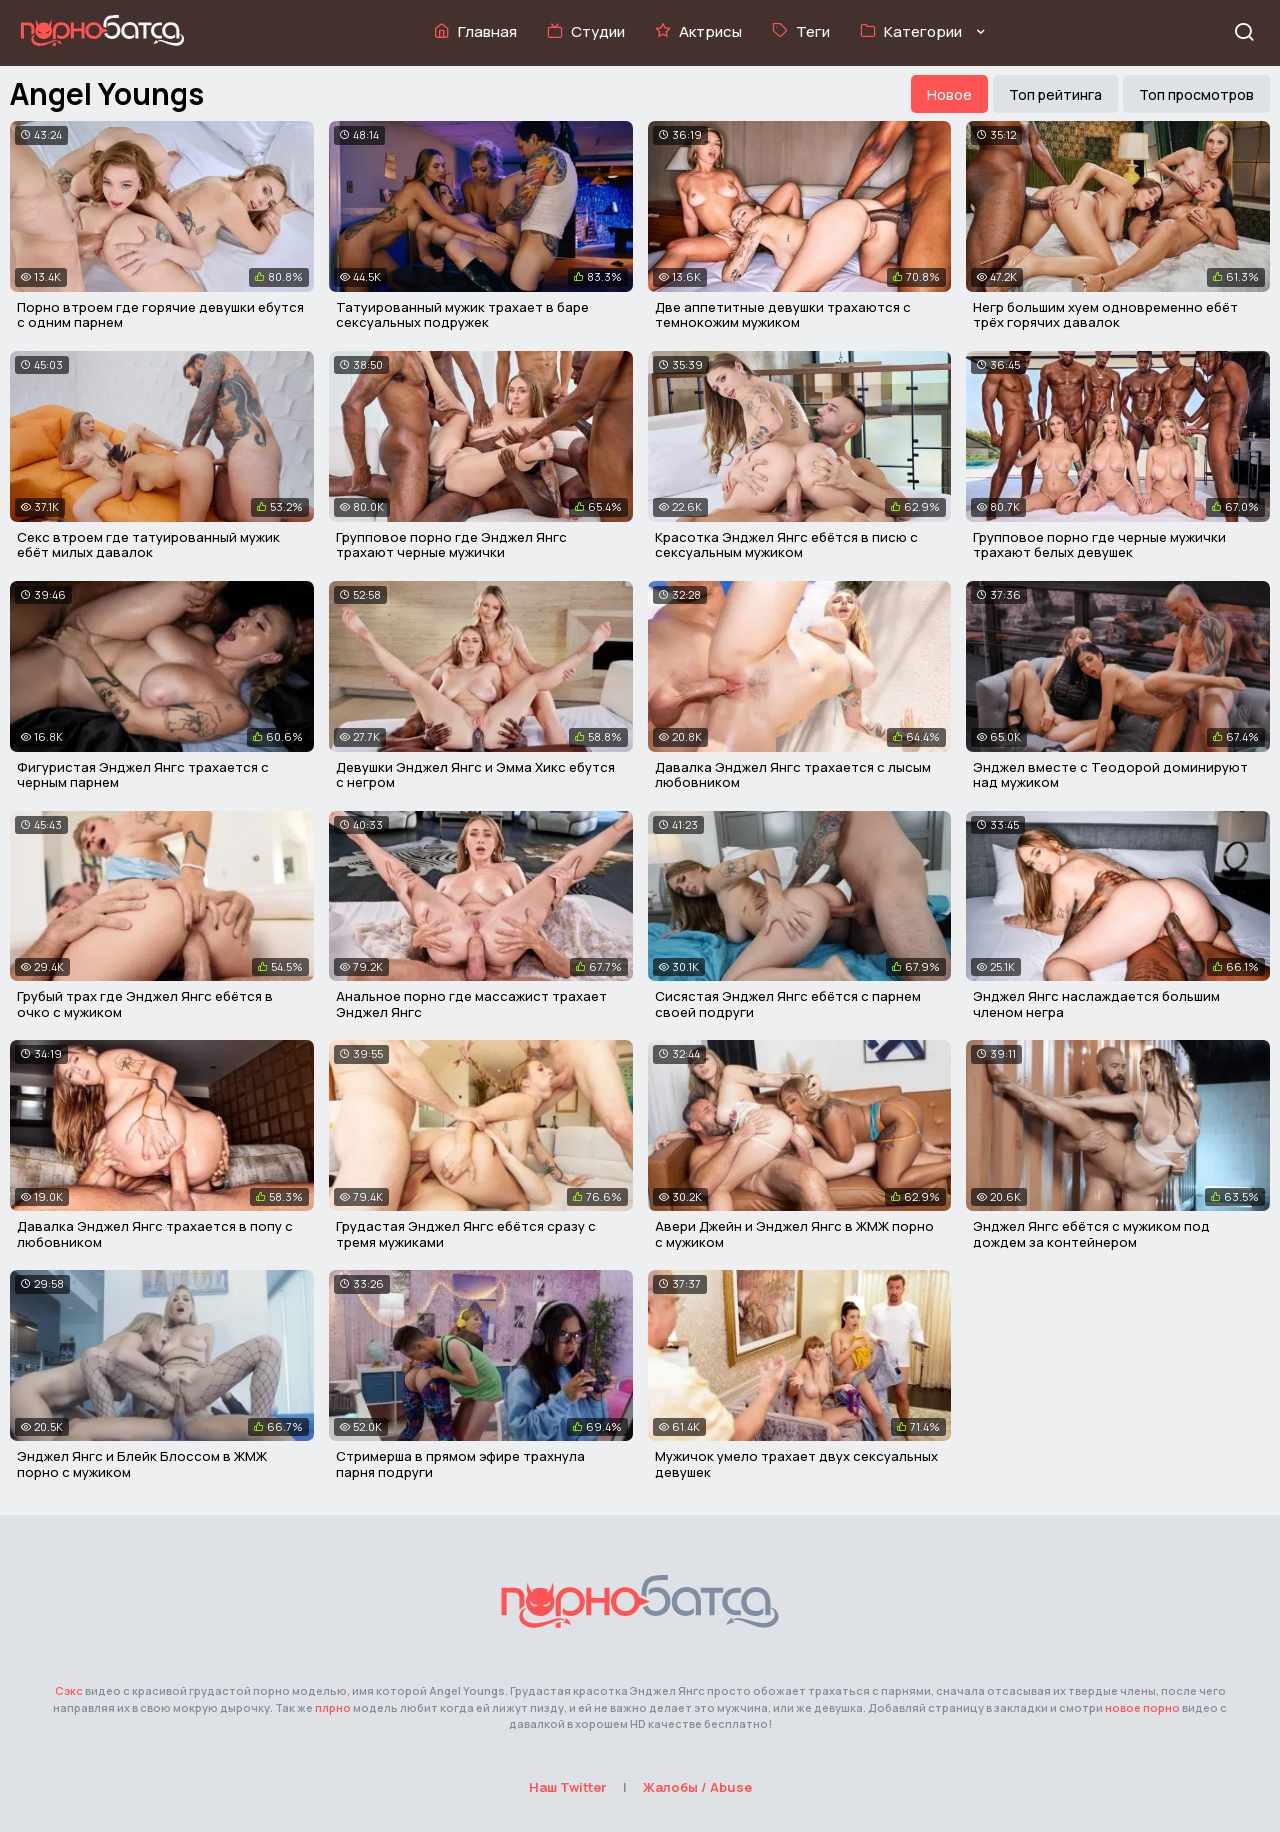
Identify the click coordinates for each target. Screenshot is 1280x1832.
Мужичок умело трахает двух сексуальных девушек (796, 1464)
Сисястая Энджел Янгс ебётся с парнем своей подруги (788, 1004)
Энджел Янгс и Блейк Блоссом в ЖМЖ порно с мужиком (142, 1464)
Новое (949, 94)
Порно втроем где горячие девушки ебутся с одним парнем (160, 315)
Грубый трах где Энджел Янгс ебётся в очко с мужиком (145, 1004)
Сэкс (69, 1690)
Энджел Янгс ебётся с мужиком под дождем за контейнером (1091, 1234)
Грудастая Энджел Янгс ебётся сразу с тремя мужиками (466, 1234)
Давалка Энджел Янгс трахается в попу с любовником (155, 1234)
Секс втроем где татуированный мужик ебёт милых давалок (148, 545)
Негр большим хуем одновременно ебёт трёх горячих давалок (1105, 315)
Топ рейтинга (1055, 94)
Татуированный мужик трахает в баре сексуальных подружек (462, 315)
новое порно (1142, 1707)
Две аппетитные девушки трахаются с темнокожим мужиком (783, 315)
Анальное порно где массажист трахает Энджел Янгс (471, 1004)
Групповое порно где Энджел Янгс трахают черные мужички (451, 545)
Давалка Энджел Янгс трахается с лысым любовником (793, 775)
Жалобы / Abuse (697, 1787)
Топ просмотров (1196, 94)
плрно (333, 1707)
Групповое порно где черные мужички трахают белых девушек (1099, 545)
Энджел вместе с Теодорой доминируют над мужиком (1110, 775)
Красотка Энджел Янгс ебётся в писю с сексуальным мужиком (786, 545)
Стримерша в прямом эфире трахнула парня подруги (460, 1464)
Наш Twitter (568, 1787)
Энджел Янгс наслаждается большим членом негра (1096, 1004)
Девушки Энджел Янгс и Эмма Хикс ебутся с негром (475, 775)
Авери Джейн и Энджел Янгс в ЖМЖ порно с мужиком (794, 1234)
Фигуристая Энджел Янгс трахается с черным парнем (143, 775)
